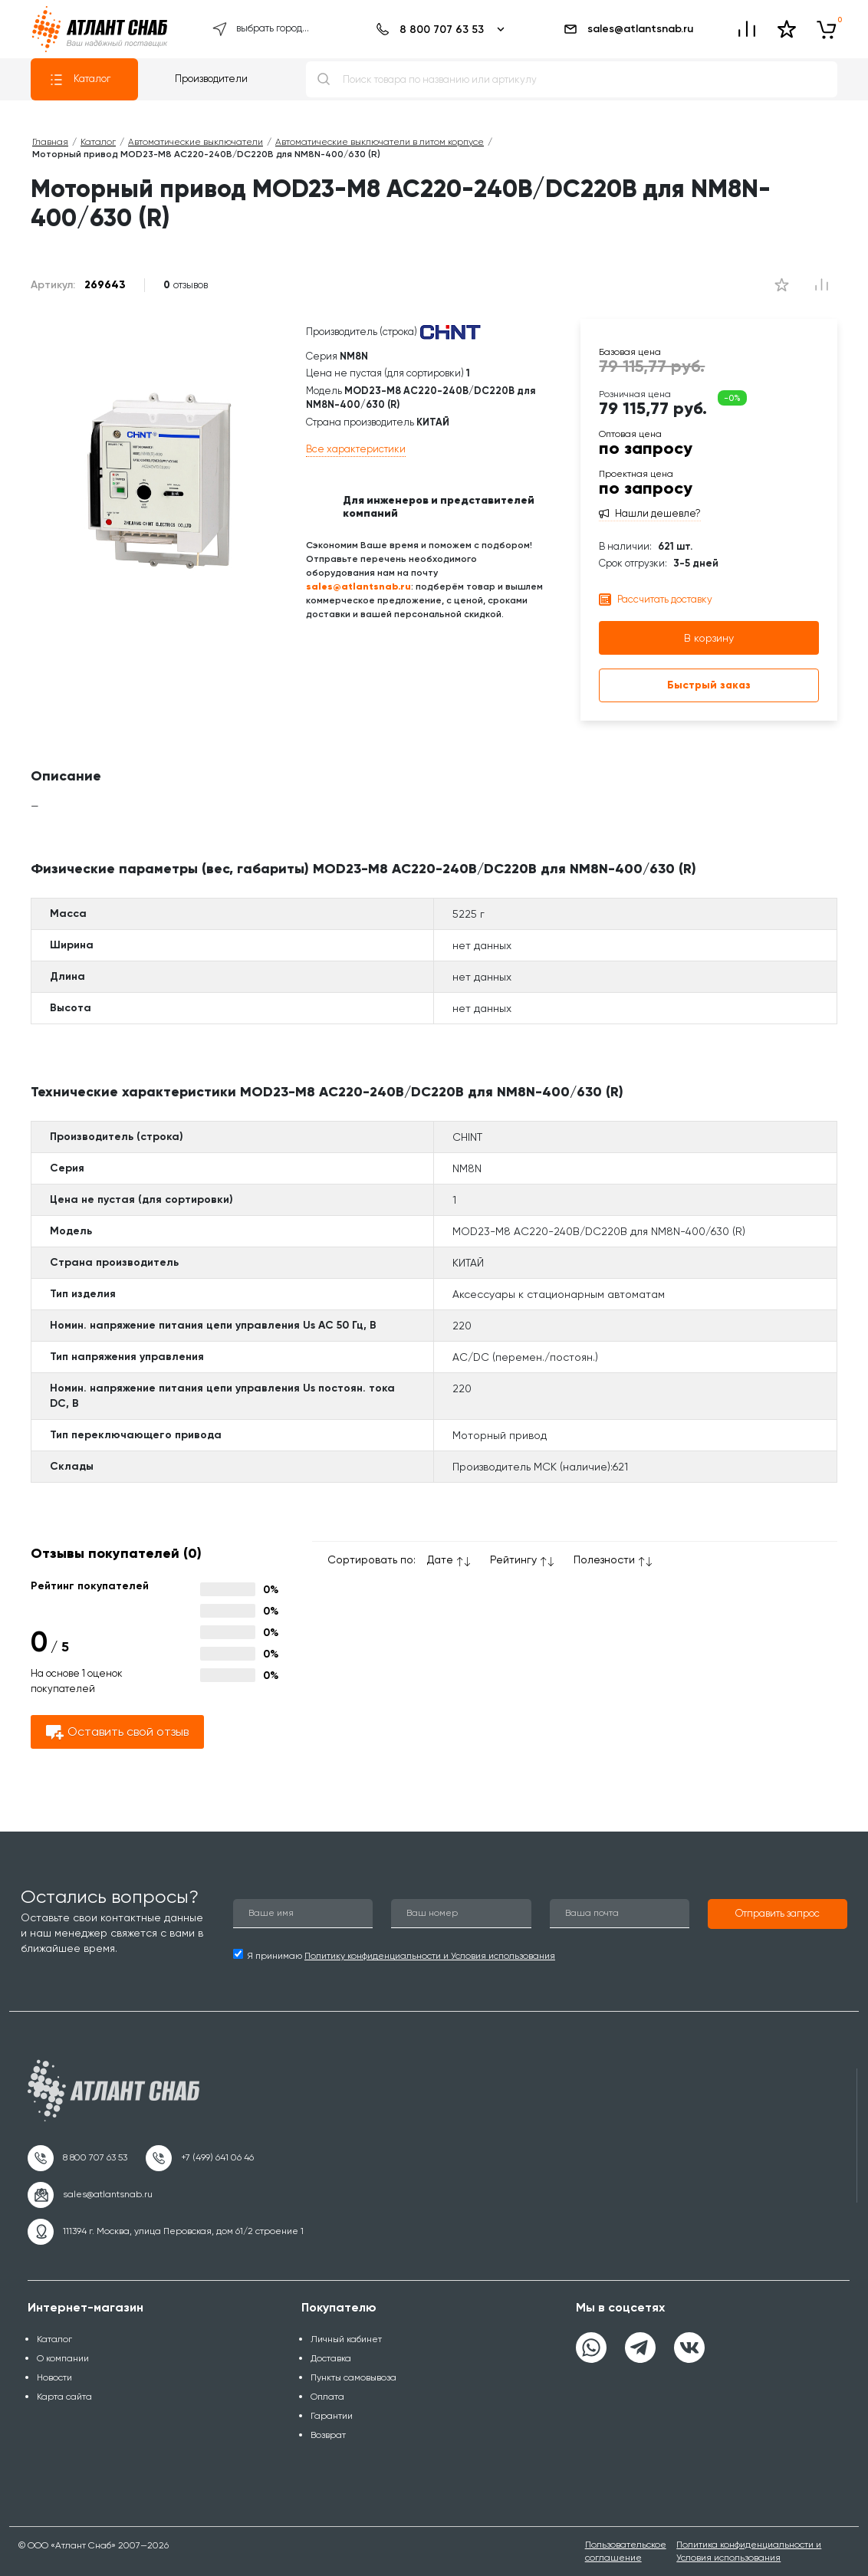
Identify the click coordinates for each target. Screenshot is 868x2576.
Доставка (331, 2358)
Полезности (604, 1559)
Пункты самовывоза (353, 2377)
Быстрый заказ (709, 685)
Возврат (328, 2435)
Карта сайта (64, 2396)
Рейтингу (513, 1559)
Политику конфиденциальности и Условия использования (429, 1955)
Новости (54, 2377)
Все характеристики (356, 449)
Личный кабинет (346, 2339)
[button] (777, 1914)
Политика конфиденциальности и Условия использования (748, 2551)
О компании (63, 2358)
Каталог (79, 79)
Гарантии (332, 2415)
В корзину (709, 638)
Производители (211, 78)
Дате (440, 1559)
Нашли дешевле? (658, 513)
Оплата (327, 2396)
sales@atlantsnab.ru (628, 29)
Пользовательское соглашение (625, 2551)
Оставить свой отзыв (117, 1732)
